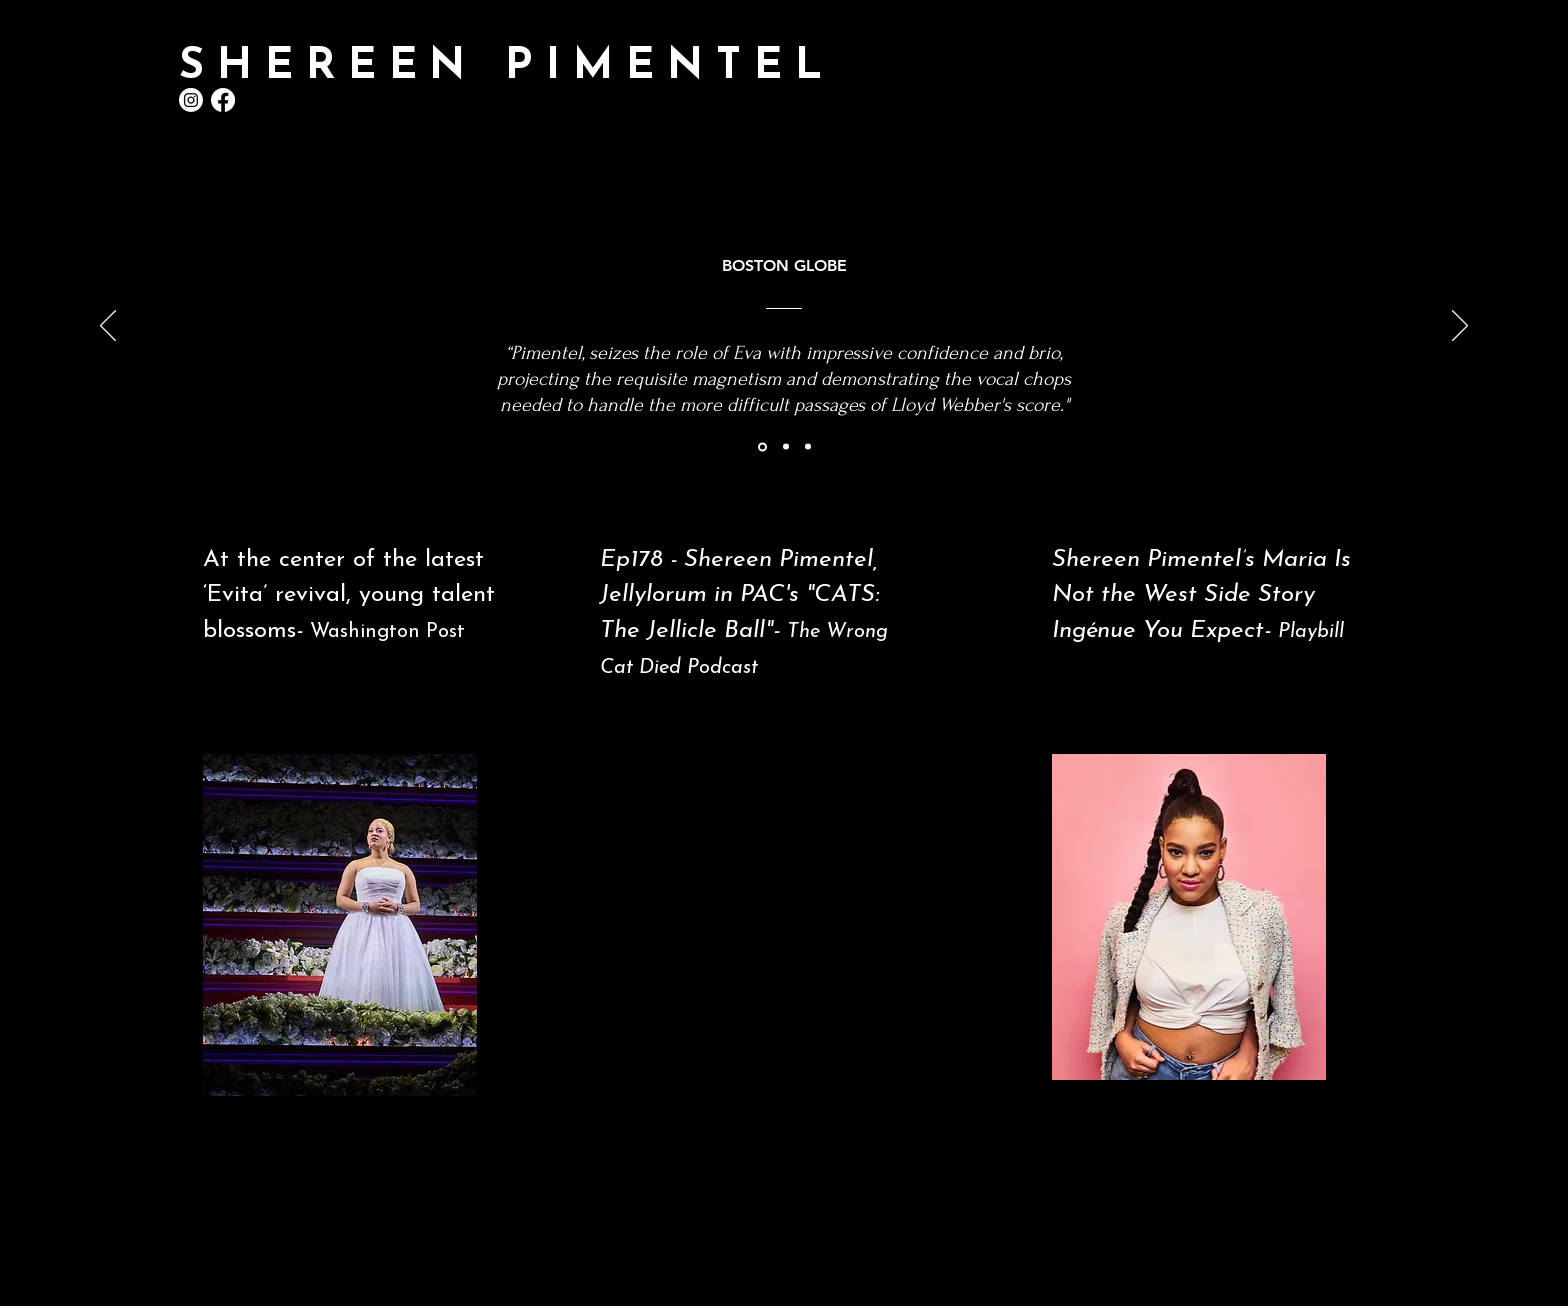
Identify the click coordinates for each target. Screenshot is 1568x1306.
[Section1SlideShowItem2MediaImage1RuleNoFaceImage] (786, 447)
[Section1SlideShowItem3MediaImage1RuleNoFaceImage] (808, 447)
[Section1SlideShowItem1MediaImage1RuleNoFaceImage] (762, 446)
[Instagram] (191, 100)
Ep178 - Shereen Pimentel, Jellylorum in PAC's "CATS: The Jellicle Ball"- (739, 595)
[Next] (1460, 327)
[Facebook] (223, 100)
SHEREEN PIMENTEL (506, 67)
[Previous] (108, 327)
